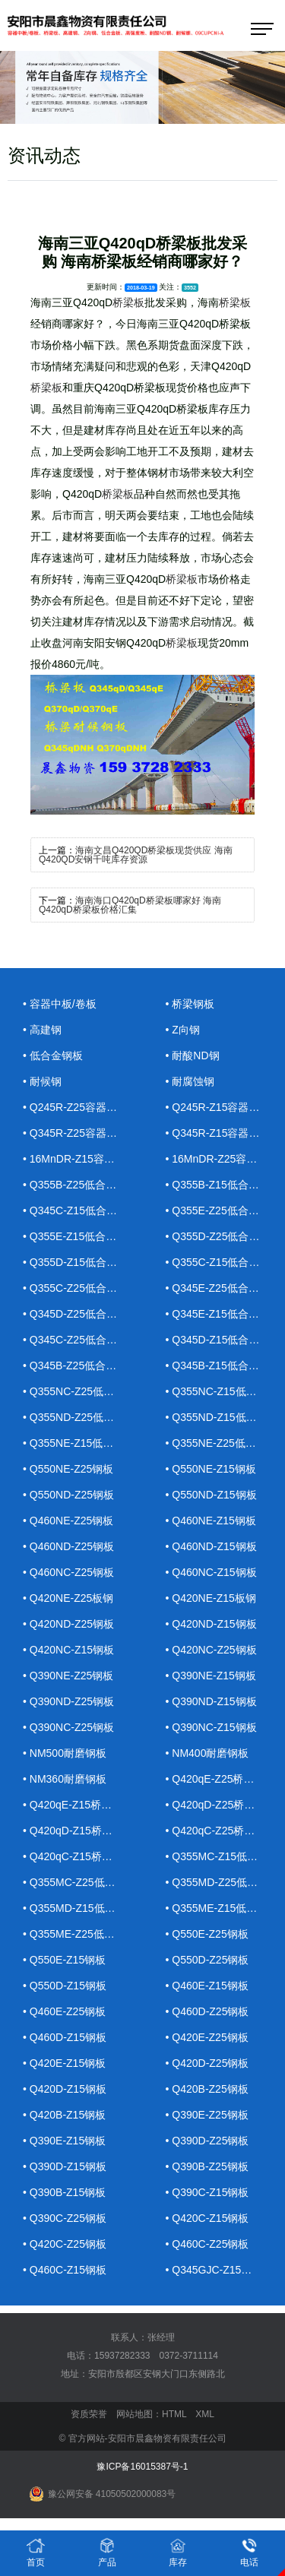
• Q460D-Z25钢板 (207, 2011)
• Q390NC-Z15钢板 (211, 1727)
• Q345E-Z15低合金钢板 (222, 1314)
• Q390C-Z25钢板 (64, 2218)
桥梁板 (128, 302)
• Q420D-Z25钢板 (207, 2063)
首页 (36, 2552)
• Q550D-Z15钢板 (64, 1985)
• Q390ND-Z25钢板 (68, 1701)
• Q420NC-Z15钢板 (68, 1650)
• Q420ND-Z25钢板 (68, 1624)
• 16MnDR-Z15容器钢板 (79, 1159)
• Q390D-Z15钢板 (64, 2166)
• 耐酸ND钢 (193, 1055)
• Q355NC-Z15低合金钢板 (222, 1391)
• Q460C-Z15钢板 (64, 2270)
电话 (249, 2552)
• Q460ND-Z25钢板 (68, 1546)
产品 (107, 2552)
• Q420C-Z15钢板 (207, 2218)
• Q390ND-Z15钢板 (211, 1701)
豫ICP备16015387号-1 (142, 2466)
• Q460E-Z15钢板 (207, 1985)
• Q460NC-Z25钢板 (68, 1572)
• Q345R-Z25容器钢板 (75, 1133)
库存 (178, 2552)
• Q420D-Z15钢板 (64, 2089)
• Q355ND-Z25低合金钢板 (79, 1417)
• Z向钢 (183, 1030)
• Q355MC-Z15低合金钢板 (222, 1856)
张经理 (161, 2337)
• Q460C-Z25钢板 (207, 2244)
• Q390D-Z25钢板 (207, 2141)
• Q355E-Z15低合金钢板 (79, 1236)
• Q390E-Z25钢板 (207, 2115)
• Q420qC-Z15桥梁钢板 (78, 1856)
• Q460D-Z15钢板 (64, 2037)
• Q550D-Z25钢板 (207, 1960)
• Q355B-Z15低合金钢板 (222, 1185)
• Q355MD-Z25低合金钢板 (222, 1882)
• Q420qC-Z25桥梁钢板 (221, 1830)
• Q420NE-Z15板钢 (211, 1598)
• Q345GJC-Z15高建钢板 (222, 2270)
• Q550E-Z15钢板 (64, 1960)
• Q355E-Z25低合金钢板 (222, 1210)
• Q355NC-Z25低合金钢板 (79, 1391)
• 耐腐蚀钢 (190, 1081)
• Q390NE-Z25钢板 (68, 1675)
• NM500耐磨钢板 (64, 1753)
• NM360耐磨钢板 (64, 1779)
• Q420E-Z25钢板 (207, 2037)
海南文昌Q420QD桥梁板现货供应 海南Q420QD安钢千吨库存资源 (136, 855)
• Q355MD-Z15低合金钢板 (79, 1908)
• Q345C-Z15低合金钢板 (79, 1210)
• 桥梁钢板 (190, 1004)
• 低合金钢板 (53, 1055)
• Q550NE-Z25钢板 (68, 1469)
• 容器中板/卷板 (60, 1004)
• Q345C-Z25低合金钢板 (79, 1340)
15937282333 (122, 2355)
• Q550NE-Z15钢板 (211, 1469)
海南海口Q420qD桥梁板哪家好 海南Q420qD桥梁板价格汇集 (130, 905)
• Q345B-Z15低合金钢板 (222, 1365)
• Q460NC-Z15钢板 (211, 1572)
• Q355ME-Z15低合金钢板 (222, 1908)
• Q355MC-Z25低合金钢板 (79, 1882)
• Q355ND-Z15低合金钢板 (222, 1417)
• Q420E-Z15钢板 (64, 2063)
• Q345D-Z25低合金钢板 (79, 1314)
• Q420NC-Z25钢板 (211, 1650)
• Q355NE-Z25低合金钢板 (222, 1443)
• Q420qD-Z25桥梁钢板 (221, 1805)
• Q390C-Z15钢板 (207, 2192)
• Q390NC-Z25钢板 (68, 1727)
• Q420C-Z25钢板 (64, 2244)
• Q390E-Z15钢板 (64, 2141)
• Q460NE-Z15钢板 (211, 1520)
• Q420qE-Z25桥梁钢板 (221, 1779)
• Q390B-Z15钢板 (64, 2192)
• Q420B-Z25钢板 (207, 2089)
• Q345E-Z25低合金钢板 (222, 1288)
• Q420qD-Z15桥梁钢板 (78, 1830)
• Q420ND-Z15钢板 (211, 1624)
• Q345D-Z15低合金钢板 (222, 1340)
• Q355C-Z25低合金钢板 (79, 1288)
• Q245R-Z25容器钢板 (75, 1107)
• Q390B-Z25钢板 (207, 2166)
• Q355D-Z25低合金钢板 (222, 1236)
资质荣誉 (89, 2414)
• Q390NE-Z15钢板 (211, 1675)
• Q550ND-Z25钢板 (68, 1495)
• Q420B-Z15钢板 (64, 2115)
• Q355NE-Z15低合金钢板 (79, 1443)
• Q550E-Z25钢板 (207, 1934)
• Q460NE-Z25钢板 (68, 1520)
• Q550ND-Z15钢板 (211, 1495)
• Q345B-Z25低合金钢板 (79, 1365)
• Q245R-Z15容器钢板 (218, 1107)
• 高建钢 (42, 1030)
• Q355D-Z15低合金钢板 (79, 1262)
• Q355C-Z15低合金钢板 (222, 1262)
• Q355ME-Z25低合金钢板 (79, 1934)
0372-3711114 (189, 2355)
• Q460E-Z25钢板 (64, 2011)
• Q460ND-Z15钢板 (211, 1546)
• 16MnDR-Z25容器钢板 (222, 1159)
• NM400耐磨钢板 (207, 1753)
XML (204, 2414)
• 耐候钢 (42, 1081)
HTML (174, 2414)
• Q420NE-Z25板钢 (68, 1598)
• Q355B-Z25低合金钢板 (79, 1185)
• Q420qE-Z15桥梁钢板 (78, 1805)
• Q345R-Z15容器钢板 (218, 1133)
